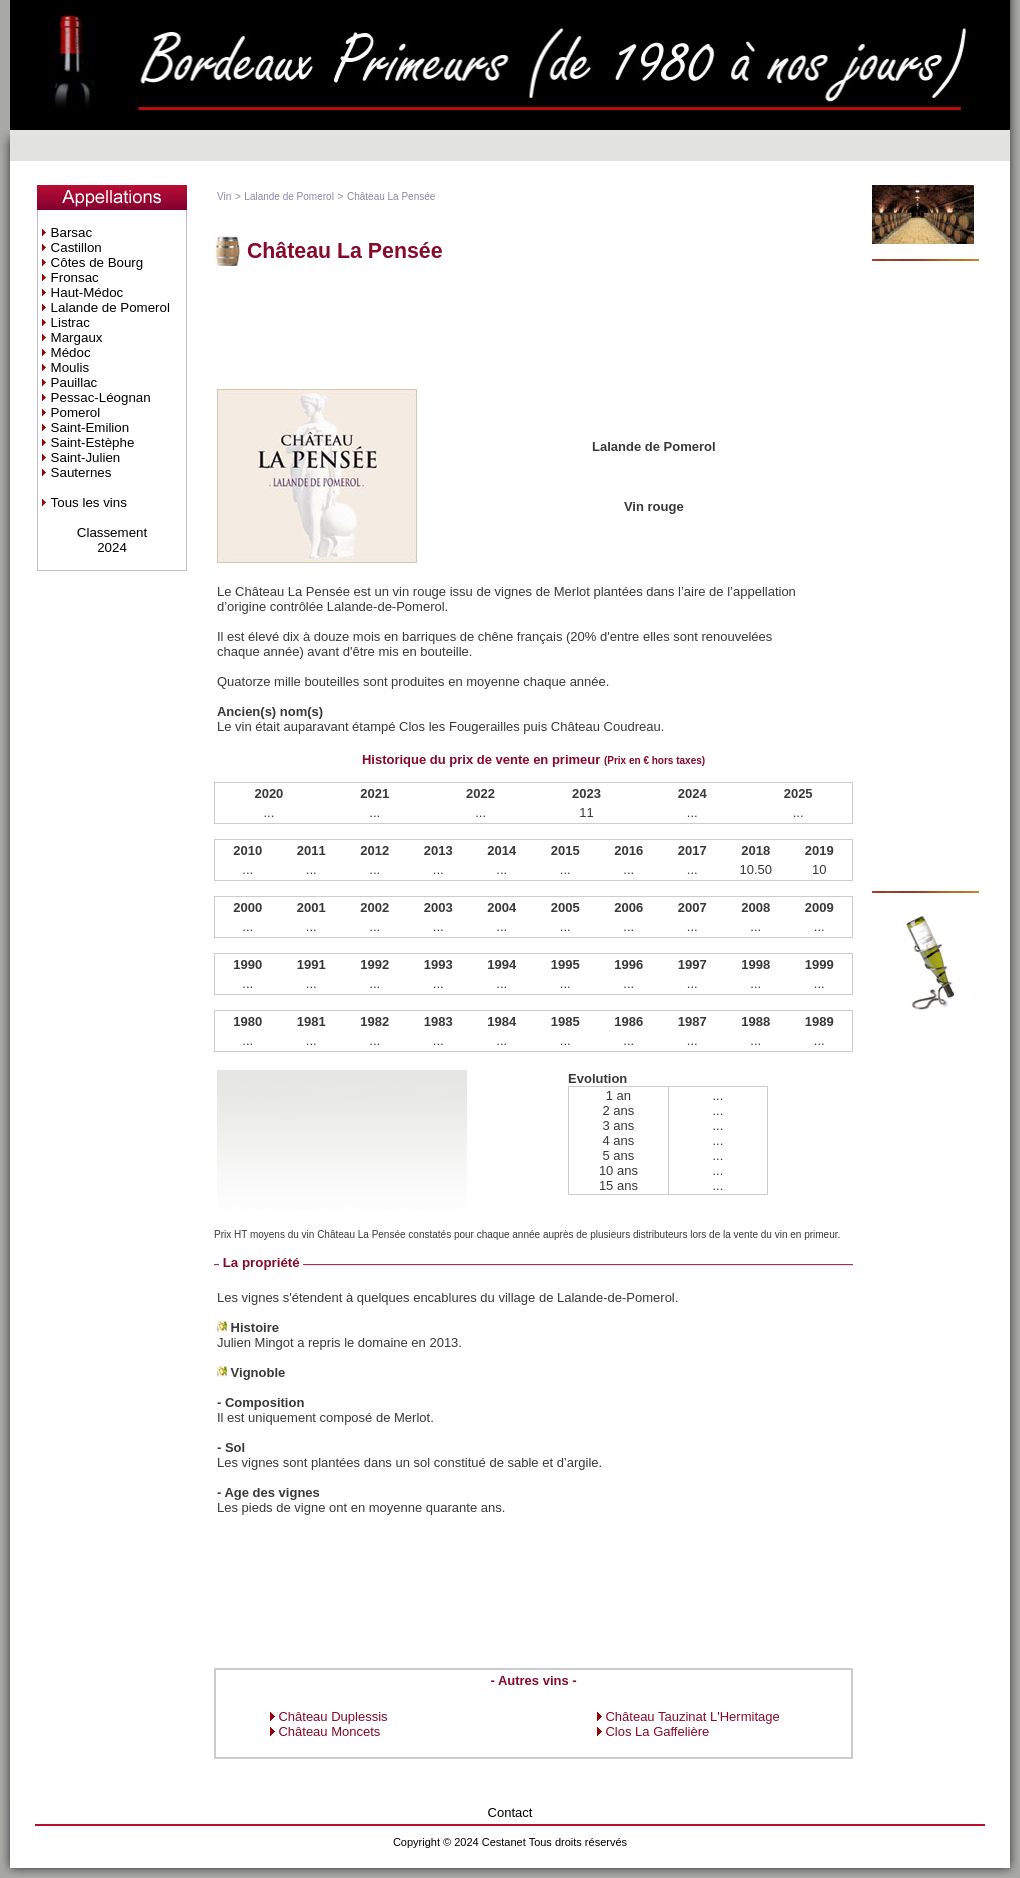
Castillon (76, 247)
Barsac (71, 232)
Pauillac (74, 382)
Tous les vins (89, 502)
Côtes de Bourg (97, 262)
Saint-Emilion (90, 427)
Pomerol (76, 412)
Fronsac (75, 277)
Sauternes (81, 472)
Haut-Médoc (87, 292)
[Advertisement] (534, 326)
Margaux (77, 337)
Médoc (71, 352)
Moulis (70, 367)
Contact (510, 1812)
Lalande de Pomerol (110, 307)
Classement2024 (112, 540)
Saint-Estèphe (93, 442)
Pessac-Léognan (101, 397)
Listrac (70, 322)
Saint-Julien (86, 457)
